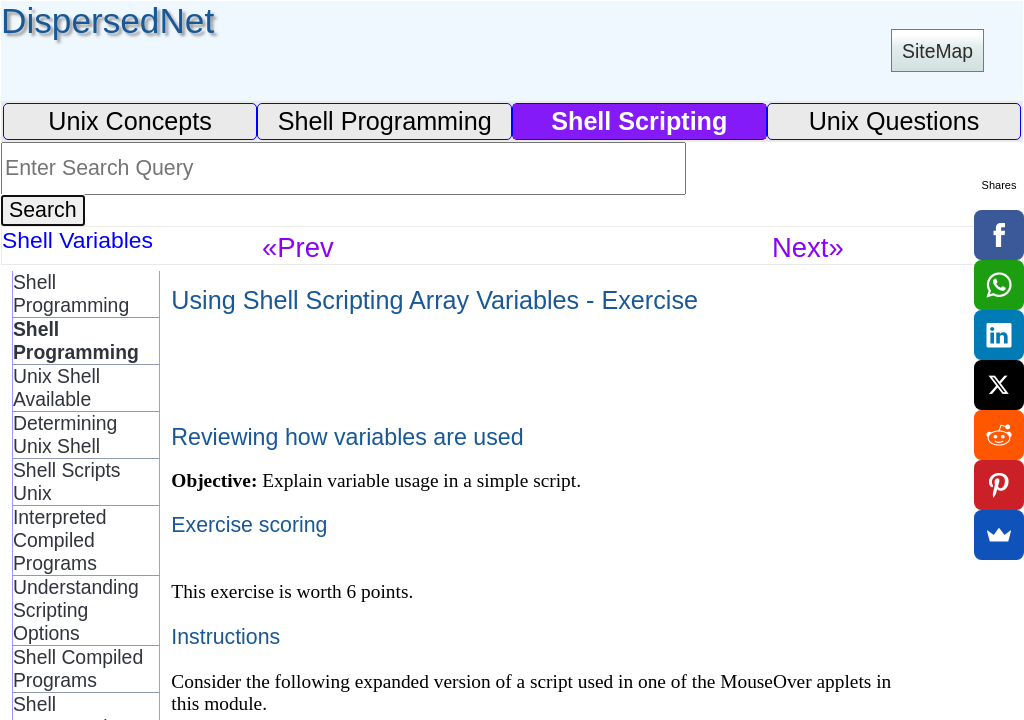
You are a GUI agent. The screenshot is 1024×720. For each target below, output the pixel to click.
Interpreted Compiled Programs (60, 540)
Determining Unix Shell (65, 434)
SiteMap (937, 51)
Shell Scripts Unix (67, 481)
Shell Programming (385, 121)
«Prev (298, 247)
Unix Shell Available (56, 387)
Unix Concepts (130, 121)
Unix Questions (894, 121)
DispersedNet (107, 20)
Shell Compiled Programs (78, 668)
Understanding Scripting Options (76, 610)
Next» (808, 247)
